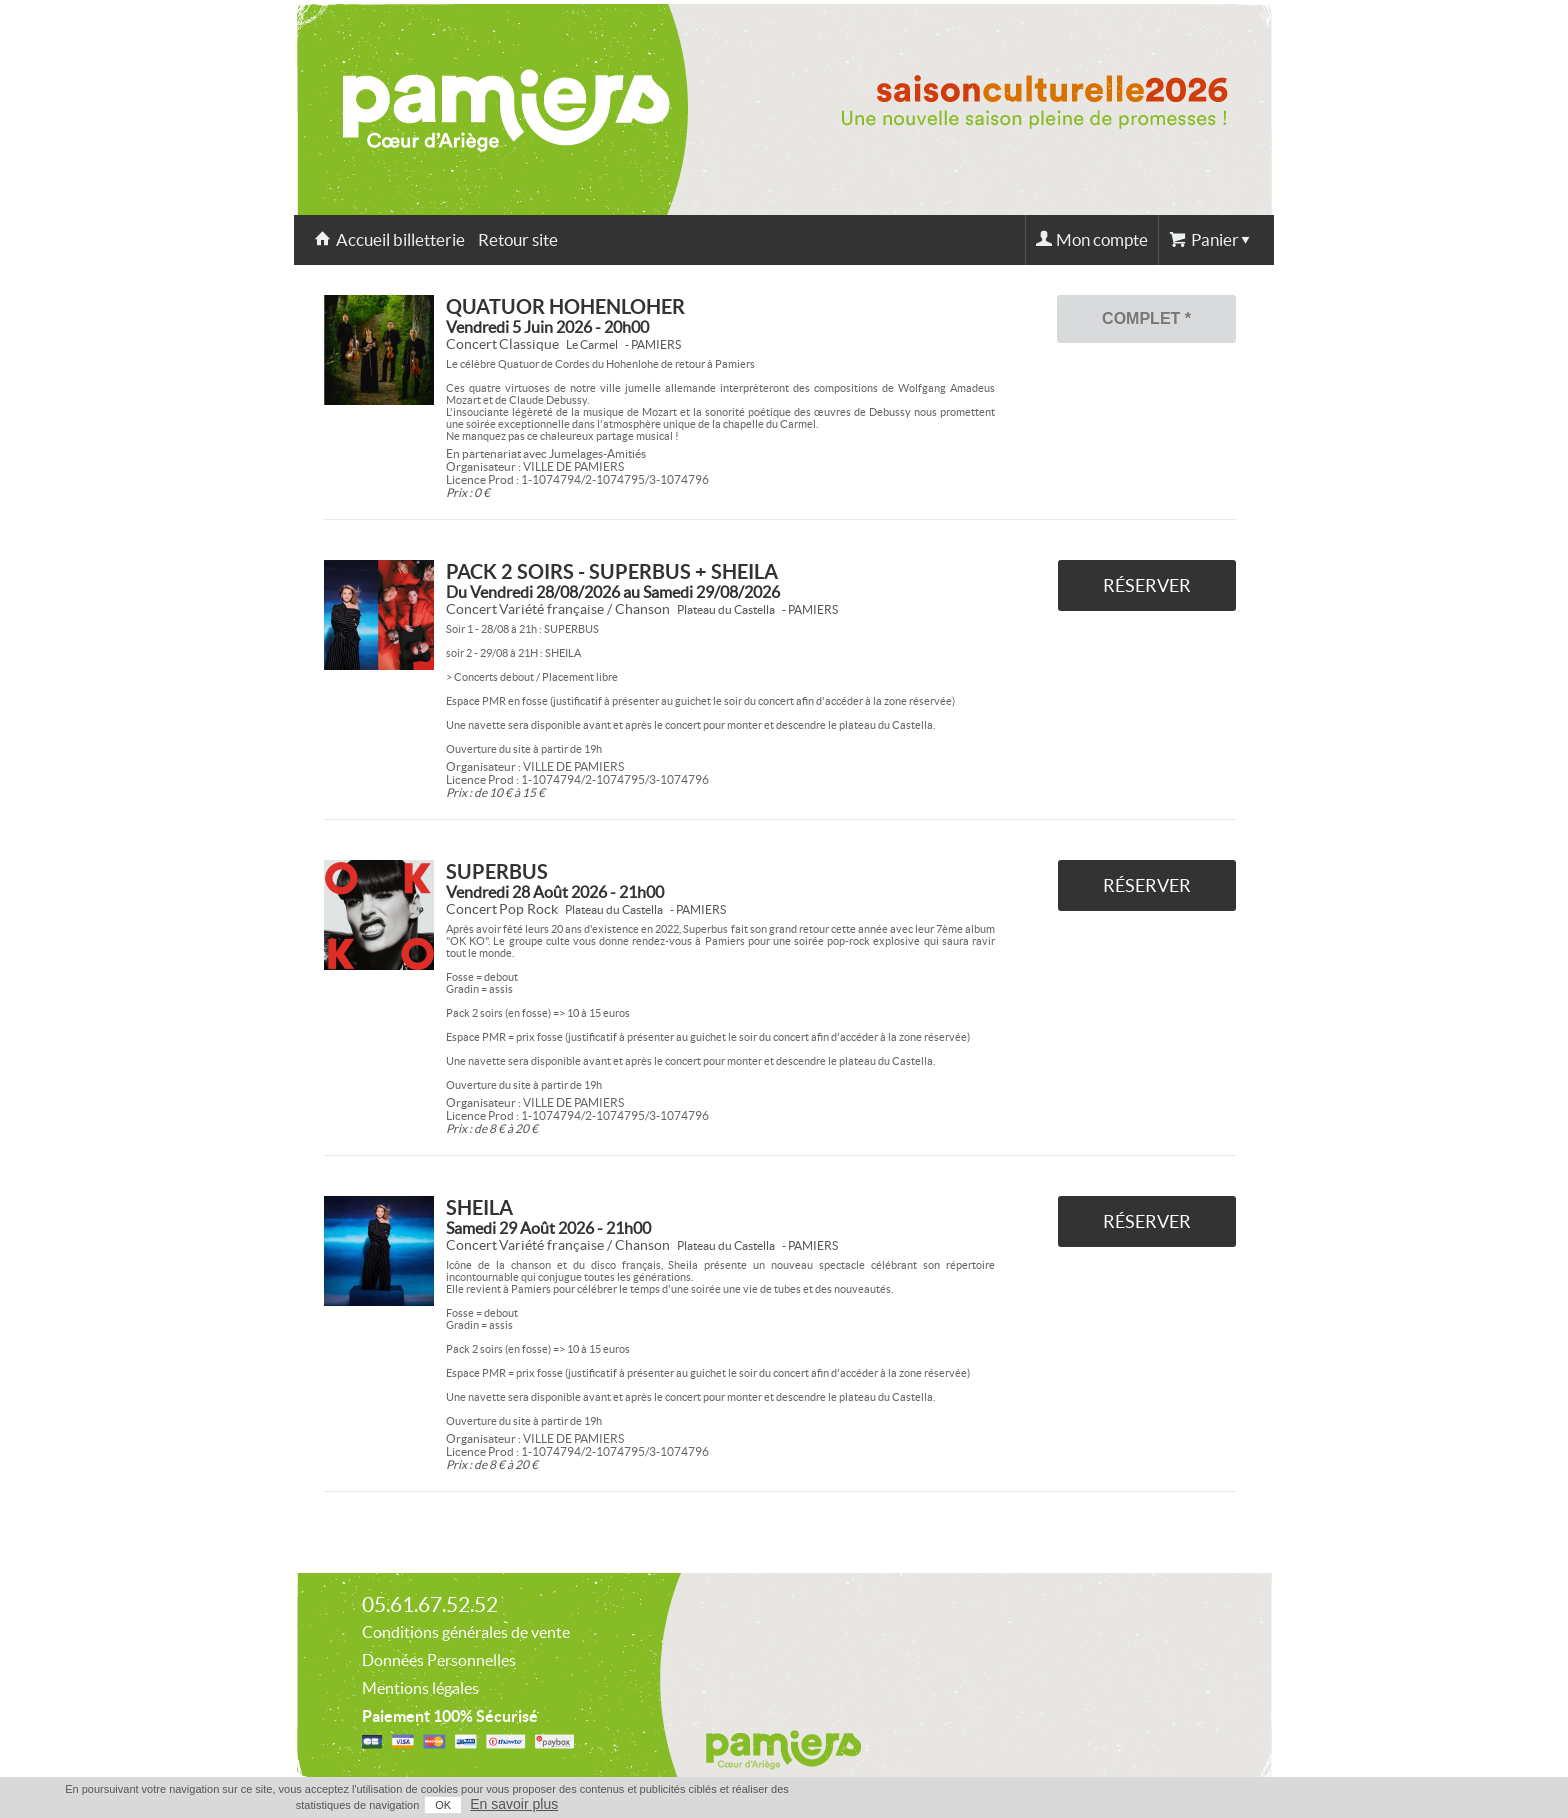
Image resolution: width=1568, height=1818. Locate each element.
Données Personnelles (439, 1660)
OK (443, 1805)
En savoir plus (514, 1804)
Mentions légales (420, 1688)
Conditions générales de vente (466, 1632)
